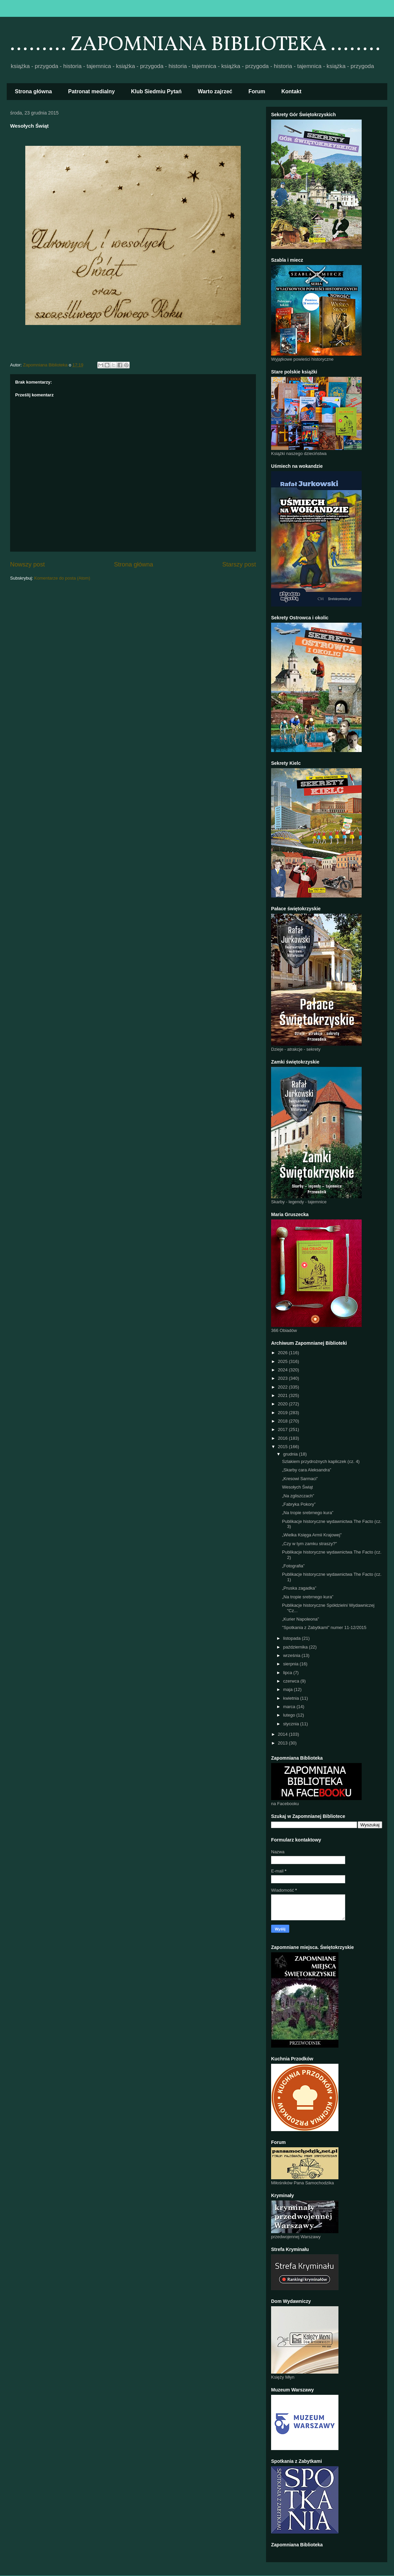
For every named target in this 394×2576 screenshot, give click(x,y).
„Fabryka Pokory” (299, 1504)
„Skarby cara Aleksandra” (306, 1469)
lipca (288, 1672)
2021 (283, 1395)
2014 (283, 1734)
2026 (283, 1352)
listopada (292, 1638)
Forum (257, 91)
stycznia (291, 1723)
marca (290, 1706)
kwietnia (291, 1698)
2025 (283, 1361)
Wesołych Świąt (297, 1487)
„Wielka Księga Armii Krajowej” (311, 1534)
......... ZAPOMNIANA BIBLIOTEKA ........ (195, 45)
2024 (283, 1369)
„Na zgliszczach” (298, 1495)
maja (288, 1689)
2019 (283, 1412)
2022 (283, 1387)
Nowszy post (27, 564)
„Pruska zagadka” (299, 1588)
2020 (283, 1403)
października (296, 1647)
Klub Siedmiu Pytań (156, 91)
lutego (289, 1715)
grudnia (291, 1454)
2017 (283, 1429)
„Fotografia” (293, 1565)
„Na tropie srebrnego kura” (307, 1512)
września (292, 1655)
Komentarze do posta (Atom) (62, 578)
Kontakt (292, 91)
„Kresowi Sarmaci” (300, 1478)
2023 (283, 1378)
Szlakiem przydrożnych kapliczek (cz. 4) (320, 1461)
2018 (283, 1421)
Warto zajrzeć (215, 91)
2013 (283, 1743)
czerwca (291, 1681)
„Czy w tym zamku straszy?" (309, 1543)
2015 (283, 1446)
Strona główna (33, 91)
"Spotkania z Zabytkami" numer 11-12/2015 (324, 1627)
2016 (283, 1438)
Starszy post (239, 564)
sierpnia (291, 1663)
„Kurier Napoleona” (300, 1619)
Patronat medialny (91, 91)
